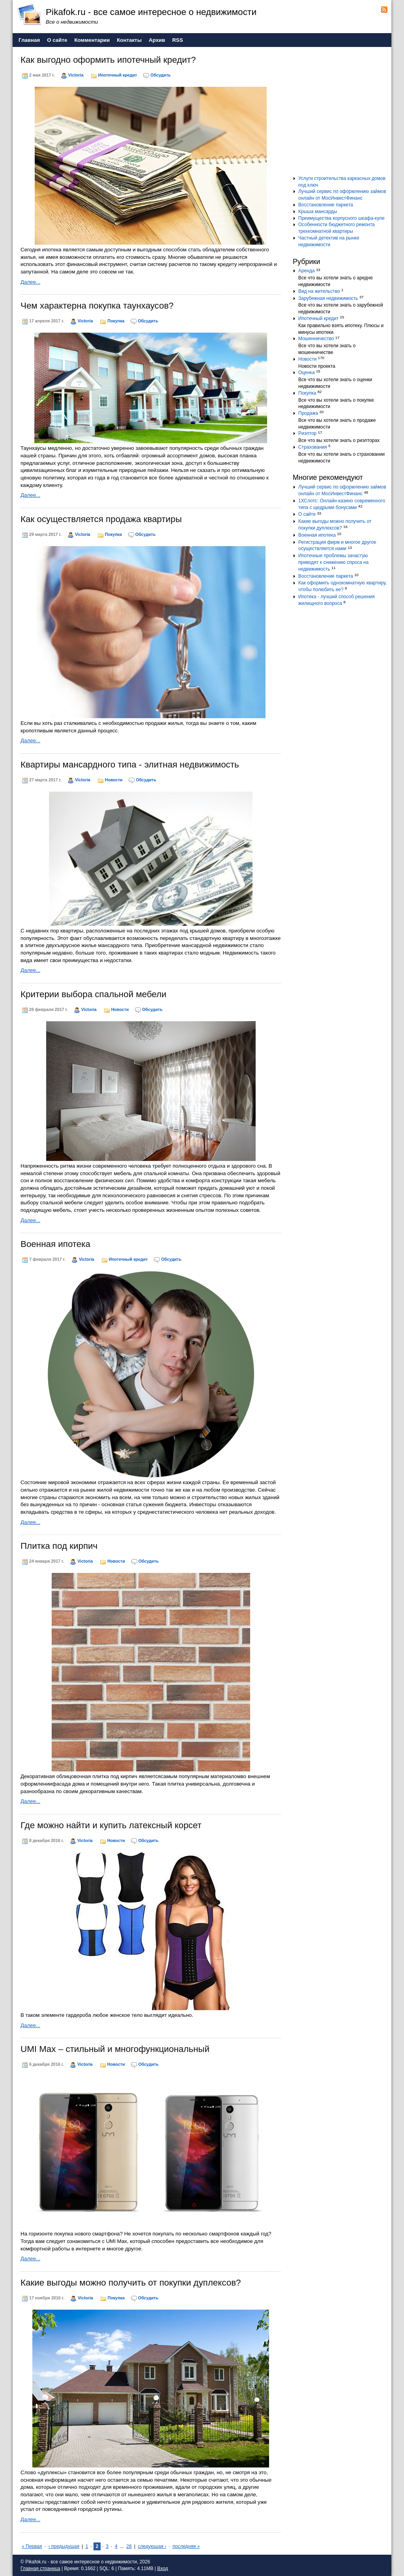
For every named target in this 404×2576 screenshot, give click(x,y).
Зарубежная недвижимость (328, 298)
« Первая (32, 2546)
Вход (162, 2568)
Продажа (308, 413)
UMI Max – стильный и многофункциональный (115, 2049)
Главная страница (40, 2568)
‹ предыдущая (63, 2546)
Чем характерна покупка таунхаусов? (97, 306)
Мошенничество (316, 338)
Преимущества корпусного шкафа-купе (341, 218)
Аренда (306, 270)
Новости (114, 779)
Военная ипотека (55, 1244)
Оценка (306, 372)
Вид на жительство (319, 291)
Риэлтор (307, 433)
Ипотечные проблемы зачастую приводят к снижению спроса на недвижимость (333, 562)
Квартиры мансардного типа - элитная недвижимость (130, 764)
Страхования (312, 447)
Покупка (115, 320)
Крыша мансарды (317, 211)
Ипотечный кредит (117, 75)
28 (128, 2546)
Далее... (30, 282)
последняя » (186, 2546)
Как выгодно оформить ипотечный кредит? (108, 60)
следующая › (152, 2546)
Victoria (76, 75)
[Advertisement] (342, 114)
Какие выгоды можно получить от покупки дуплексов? (131, 2283)
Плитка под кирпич (59, 1546)
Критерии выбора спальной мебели (93, 994)
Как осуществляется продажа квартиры (101, 519)
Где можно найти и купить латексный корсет (111, 1825)
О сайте (307, 514)
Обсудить (160, 75)
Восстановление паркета (325, 205)
